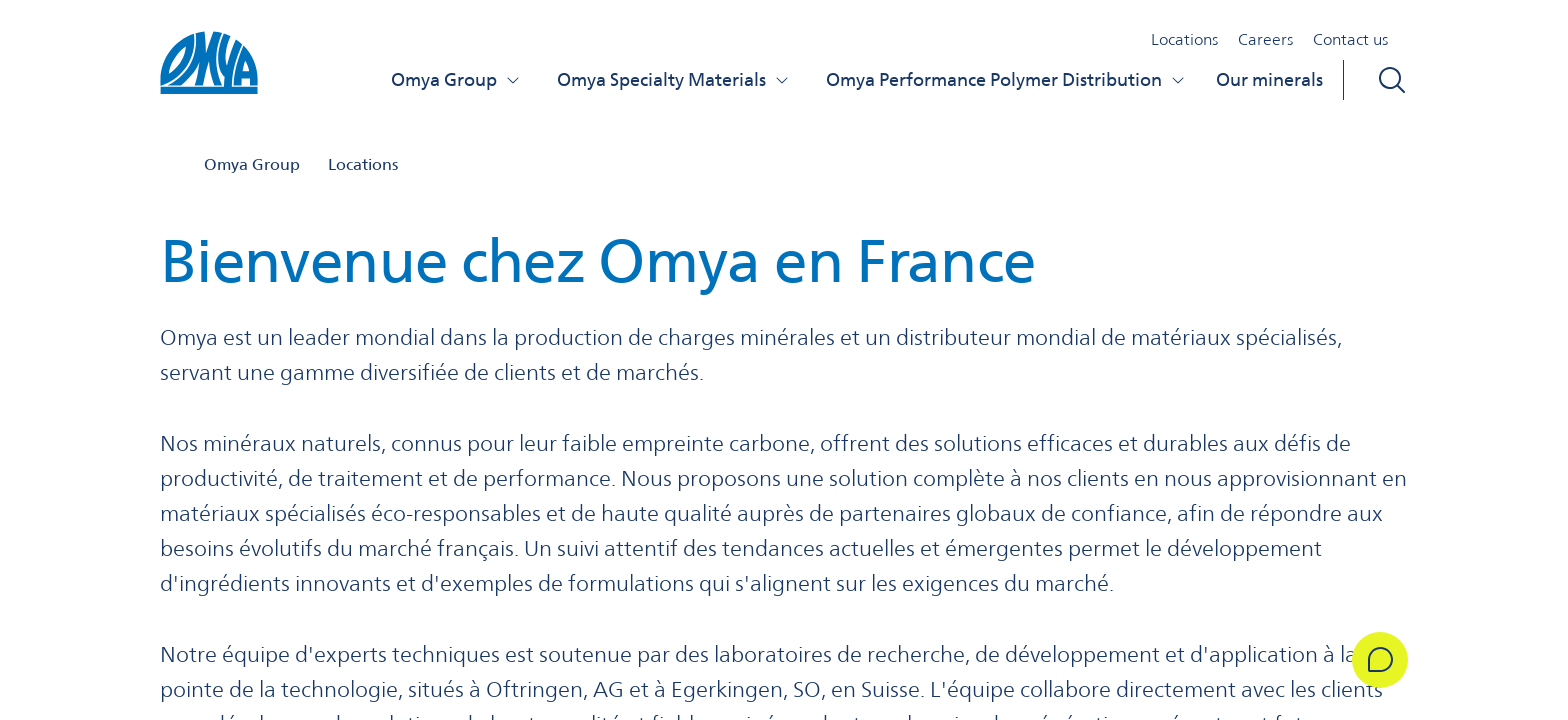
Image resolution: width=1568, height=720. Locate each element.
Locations (1184, 39)
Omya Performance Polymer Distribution (1006, 79)
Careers (1265, 39)
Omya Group (456, 79)
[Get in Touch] (1380, 660)
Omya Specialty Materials (673, 79)
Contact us (1350, 39)
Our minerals (1269, 79)
